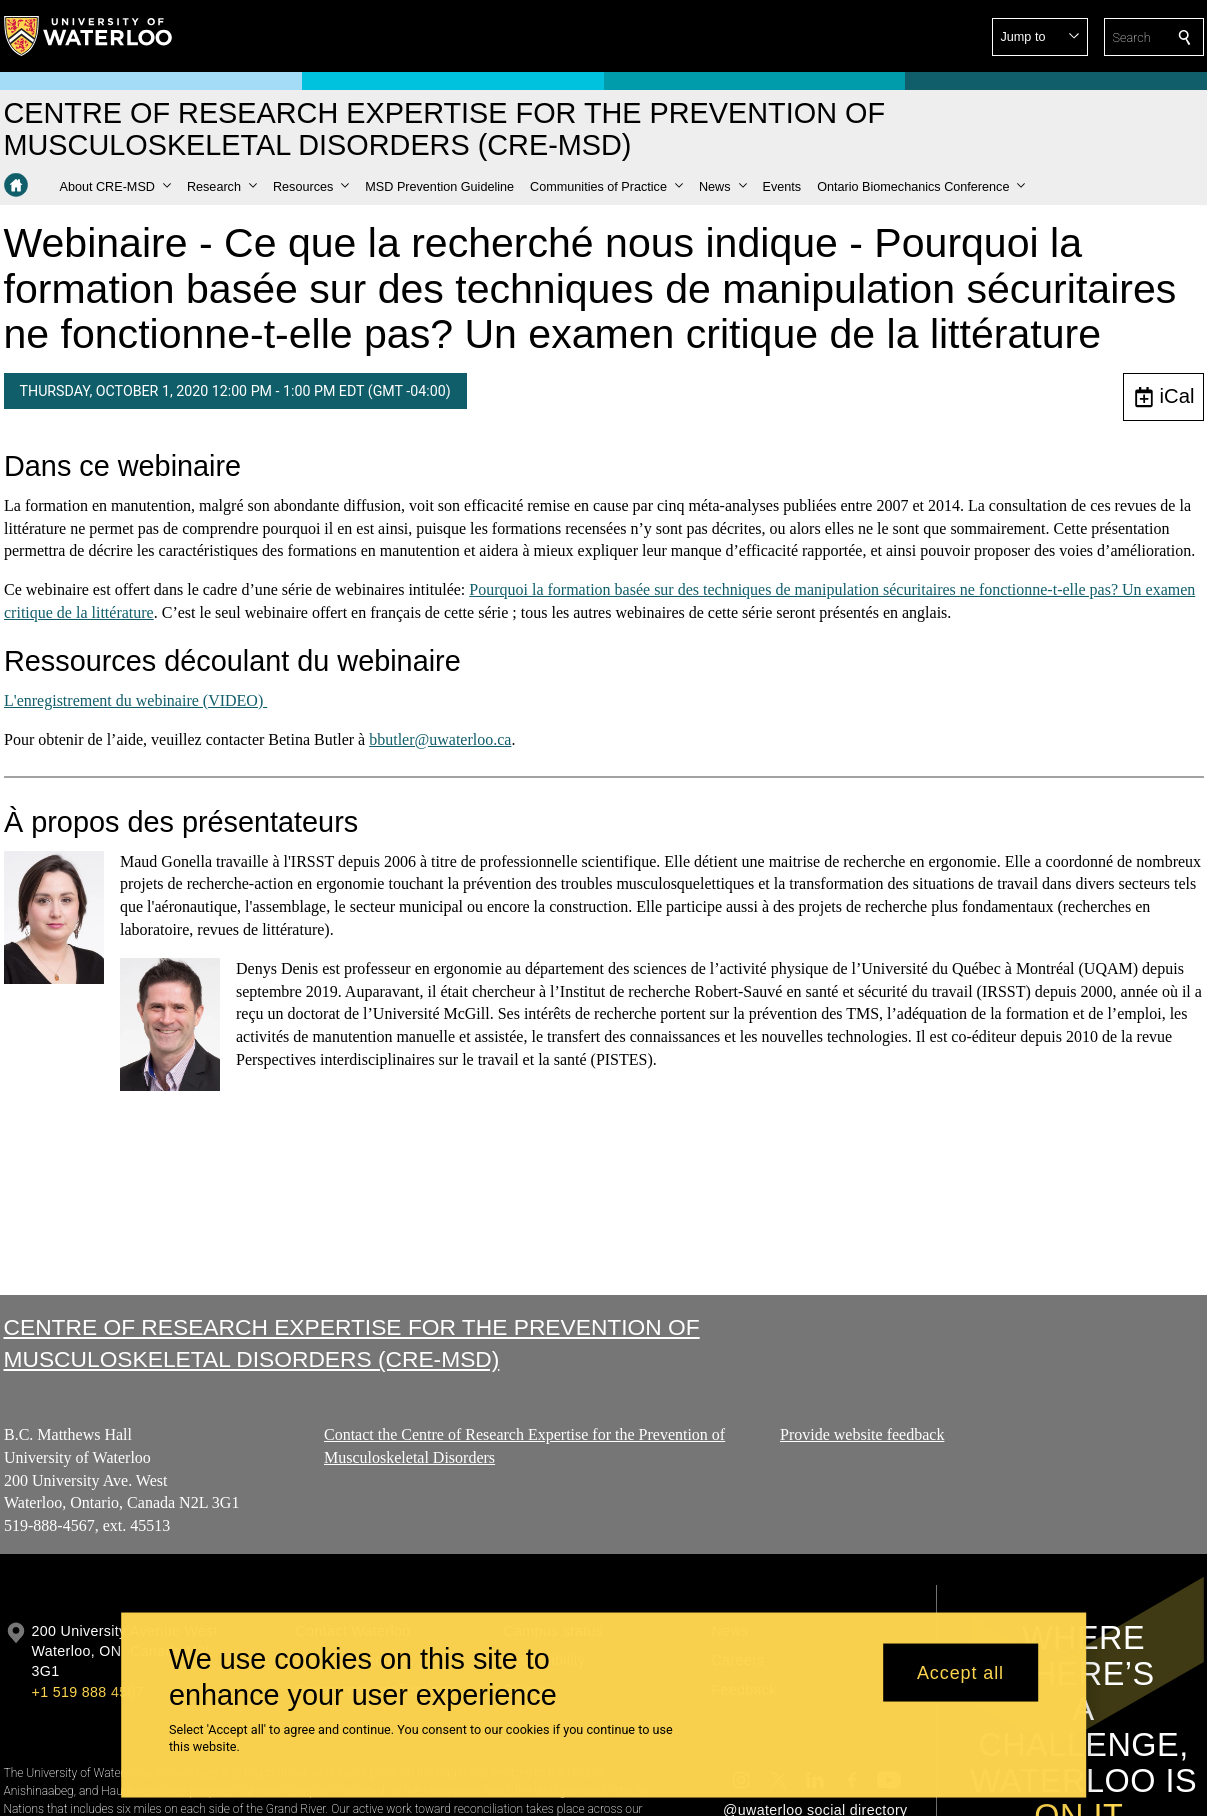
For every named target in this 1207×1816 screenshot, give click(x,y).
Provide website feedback (862, 1434)
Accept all (960, 1672)
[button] (1040, 37)
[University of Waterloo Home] (89, 36)
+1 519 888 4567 (88, 1692)
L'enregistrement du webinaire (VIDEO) (135, 700)
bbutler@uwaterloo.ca (440, 739)
